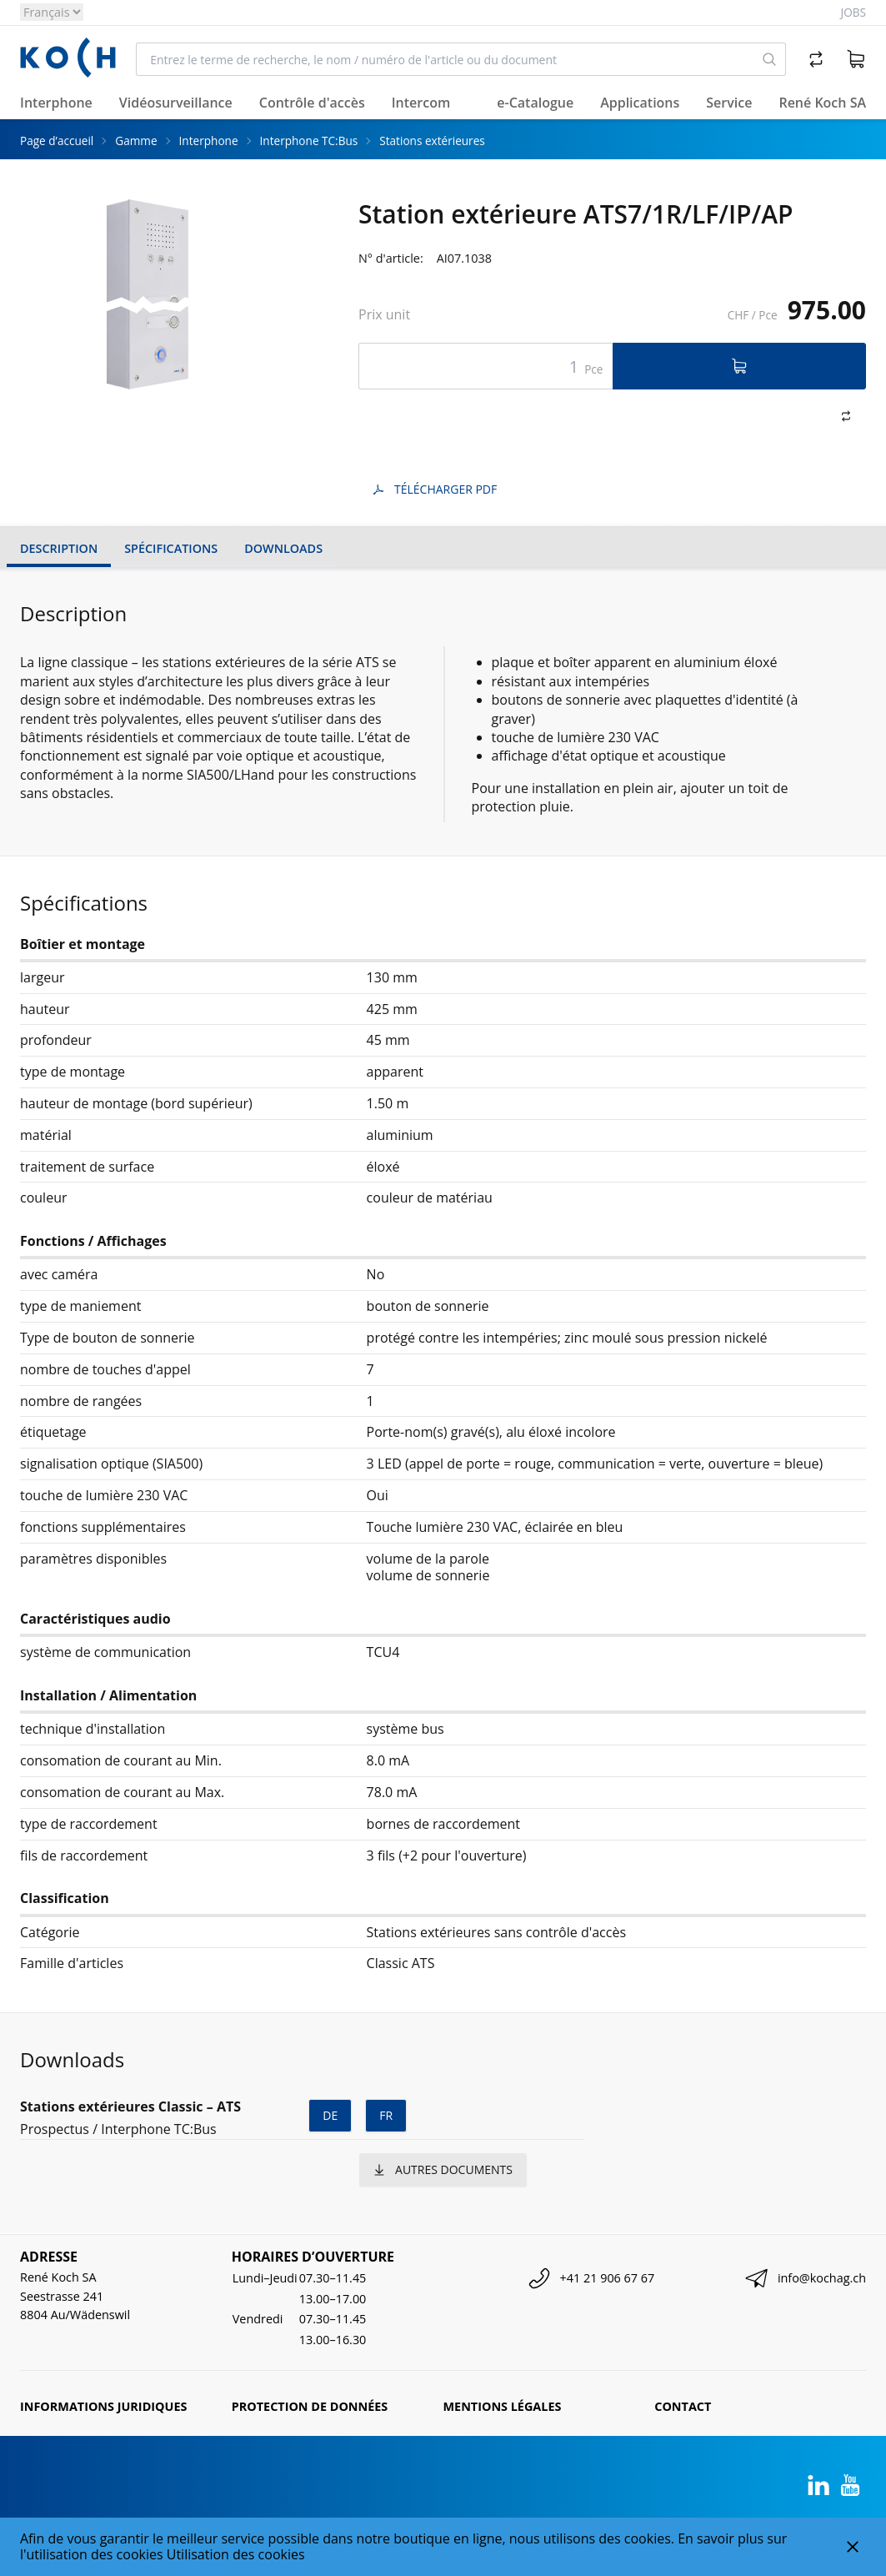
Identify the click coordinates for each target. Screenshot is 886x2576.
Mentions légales (502, 2406)
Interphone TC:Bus (309, 140)
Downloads (283, 548)
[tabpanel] (147, 294)
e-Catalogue (535, 102)
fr (386, 2115)
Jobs (853, 12)
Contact (682, 2406)
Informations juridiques (103, 2406)
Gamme (136, 140)
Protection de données (310, 2406)
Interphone (208, 140)
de (330, 2115)
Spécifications (171, 548)
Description (59, 548)
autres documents (443, 2169)
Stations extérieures (432, 140)
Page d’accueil (56, 140)
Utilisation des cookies (236, 2554)
